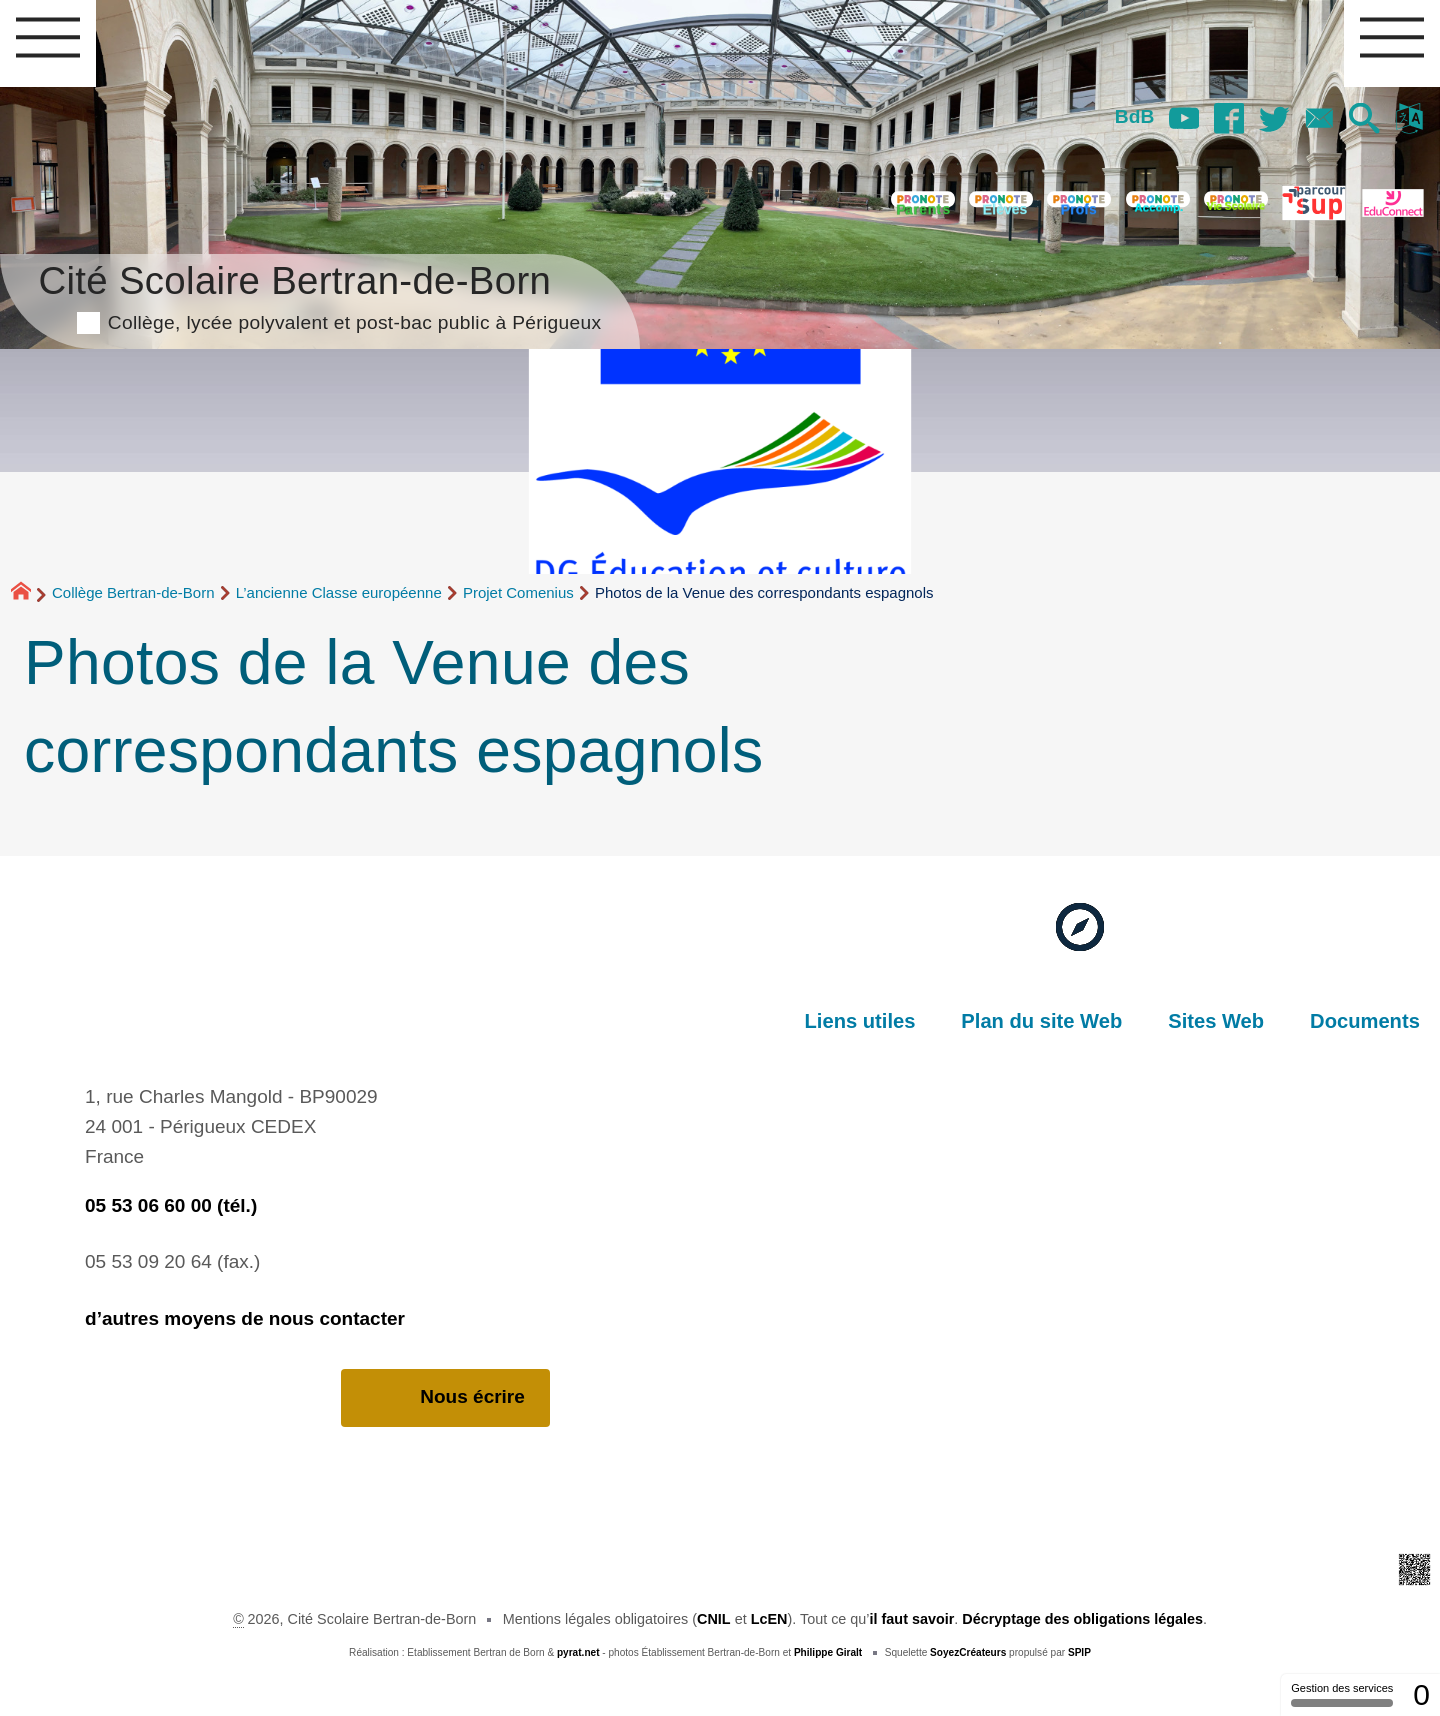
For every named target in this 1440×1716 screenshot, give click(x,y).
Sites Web (1216, 1021)
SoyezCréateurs (968, 1652)
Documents (1365, 1021)
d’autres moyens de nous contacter (245, 1318)
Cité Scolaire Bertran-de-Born (319, 294)
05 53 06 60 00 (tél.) (171, 1205)
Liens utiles (860, 1021)
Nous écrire (445, 1397)
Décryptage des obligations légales (1082, 1619)
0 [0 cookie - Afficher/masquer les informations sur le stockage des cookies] (1421, 1694)
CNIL (714, 1619)
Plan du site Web (1041, 1021)
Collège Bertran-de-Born (133, 592)
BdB (1134, 116)
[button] (1364, 120)
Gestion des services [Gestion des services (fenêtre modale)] (1342, 1694)
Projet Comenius (518, 592)
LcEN (769, 1619)
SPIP (1079, 1652)
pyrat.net (578, 1652)
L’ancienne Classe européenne (339, 592)
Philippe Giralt (828, 1652)
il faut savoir (912, 1619)
